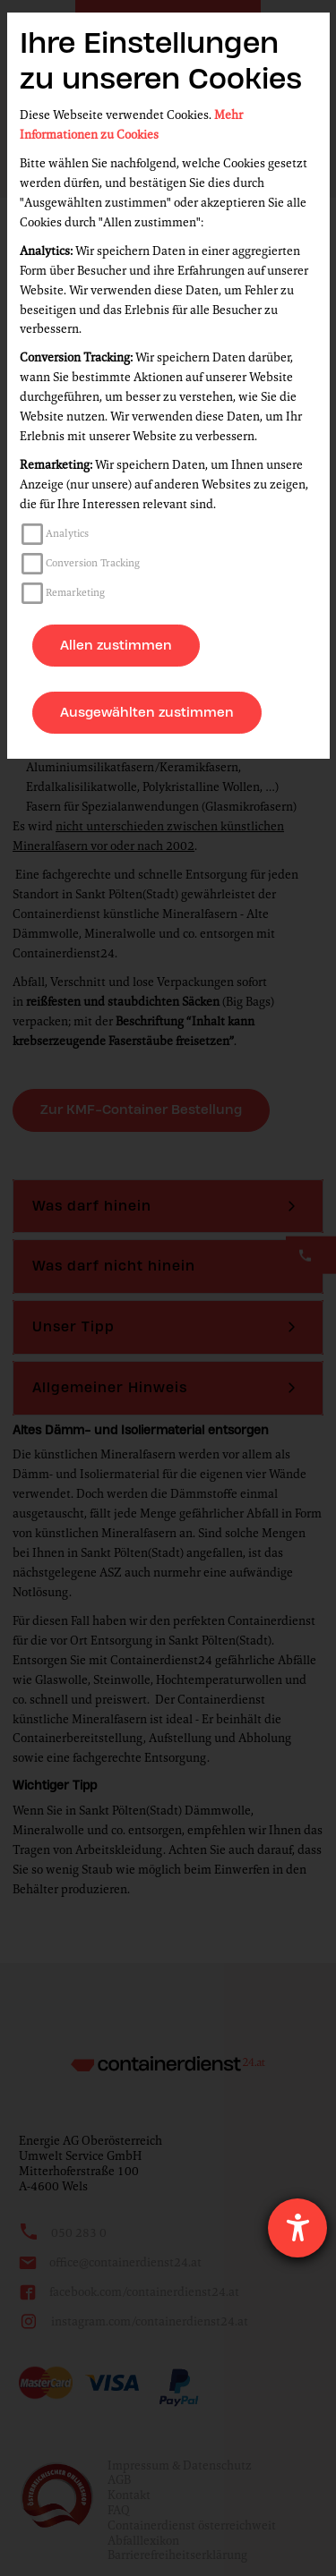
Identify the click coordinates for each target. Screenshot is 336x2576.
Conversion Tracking (93, 563)
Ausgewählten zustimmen (147, 712)
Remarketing (75, 592)
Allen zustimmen (116, 645)
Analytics (67, 533)
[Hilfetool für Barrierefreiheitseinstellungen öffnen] (297, 2227)
